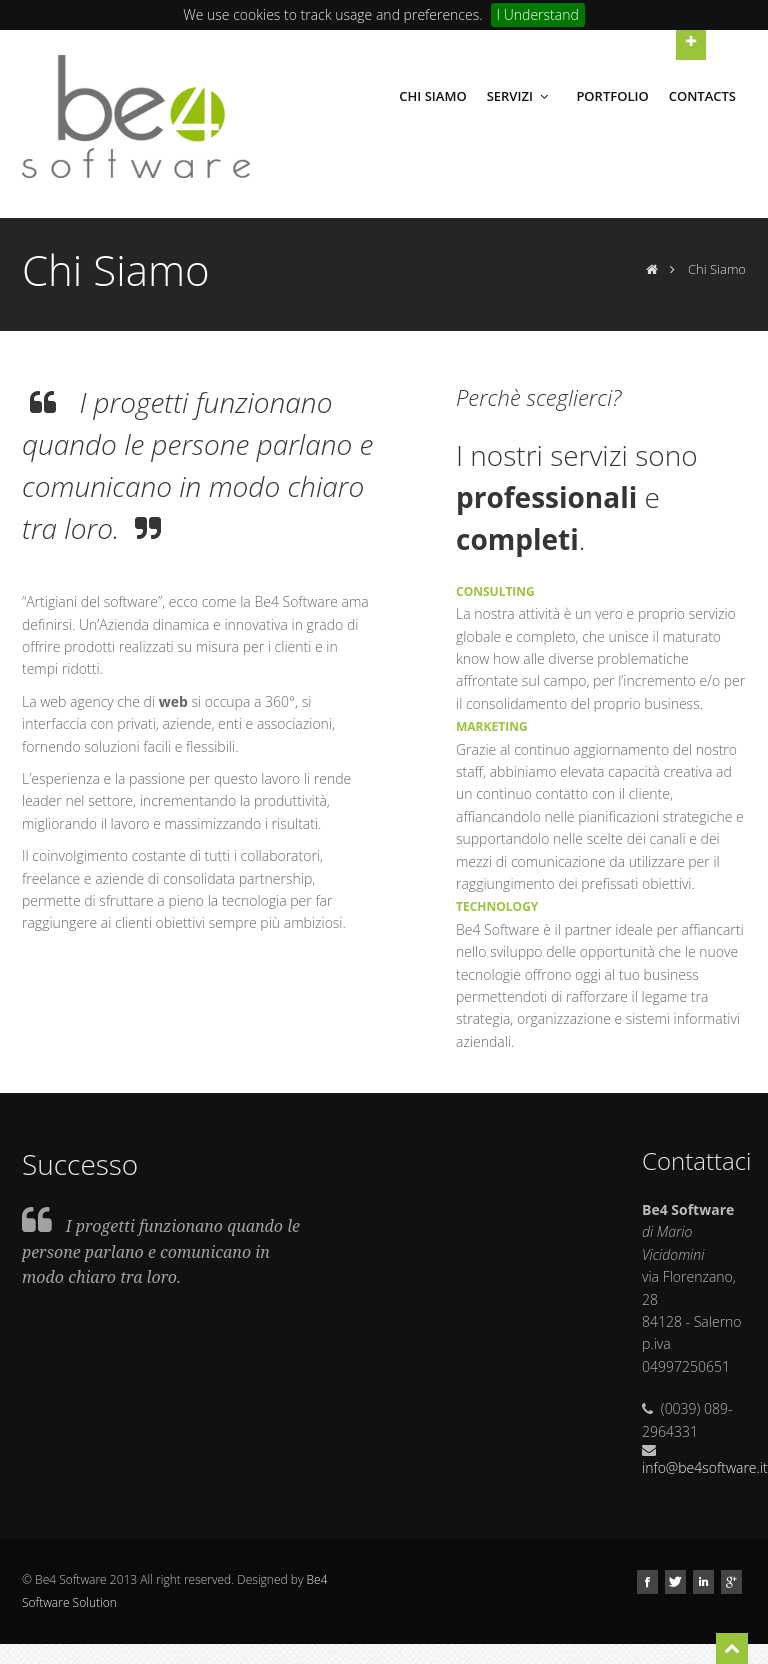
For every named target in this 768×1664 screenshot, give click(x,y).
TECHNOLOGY (497, 906)
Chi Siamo (432, 96)
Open (691, 40)
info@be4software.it (705, 1467)
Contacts (702, 96)
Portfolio (612, 96)
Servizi (520, 96)
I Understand (538, 14)
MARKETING (492, 726)
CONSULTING (495, 591)
